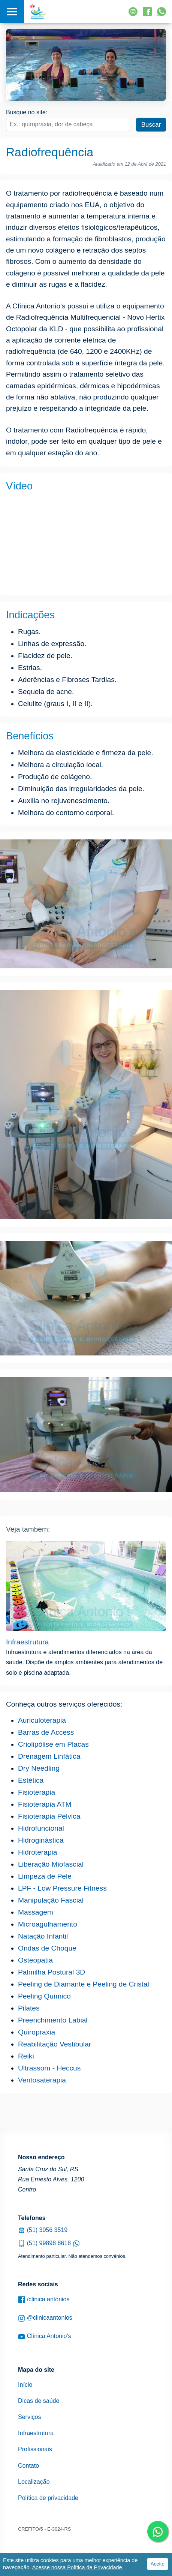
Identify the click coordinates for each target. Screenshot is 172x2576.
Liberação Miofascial (51, 1864)
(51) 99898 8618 (49, 2243)
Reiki (26, 2056)
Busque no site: (26, 112)
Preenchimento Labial (53, 2020)
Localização (34, 2482)
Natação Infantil (43, 1936)
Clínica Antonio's (44, 2336)
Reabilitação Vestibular (54, 2044)
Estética (30, 1780)
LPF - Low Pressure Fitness (62, 1888)
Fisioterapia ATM (45, 1804)
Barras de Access (46, 1732)
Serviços (29, 2417)
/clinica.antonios (43, 2299)
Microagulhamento (47, 1924)
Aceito (158, 2564)
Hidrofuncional (41, 1828)
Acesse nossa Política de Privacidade (77, 2567)
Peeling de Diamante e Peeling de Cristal (83, 1984)
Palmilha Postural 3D (51, 1972)
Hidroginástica (41, 1840)
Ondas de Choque (47, 1948)
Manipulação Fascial (51, 1900)
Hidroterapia (37, 1852)
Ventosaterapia (42, 2080)
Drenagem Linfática (49, 1756)
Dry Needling (39, 1768)
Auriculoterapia (42, 1720)
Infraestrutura (27, 1642)
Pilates (29, 2008)
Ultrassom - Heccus (49, 2068)
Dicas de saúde (38, 2401)
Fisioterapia (36, 1792)
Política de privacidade (48, 2498)
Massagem (35, 1912)
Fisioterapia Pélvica (49, 1816)
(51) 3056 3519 (42, 2230)
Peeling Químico (44, 1996)
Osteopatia (35, 1960)
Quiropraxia (36, 2032)
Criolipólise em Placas (53, 1744)
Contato (28, 2465)
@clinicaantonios (45, 2318)
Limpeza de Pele (45, 1876)
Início (25, 2385)
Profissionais (35, 2449)
